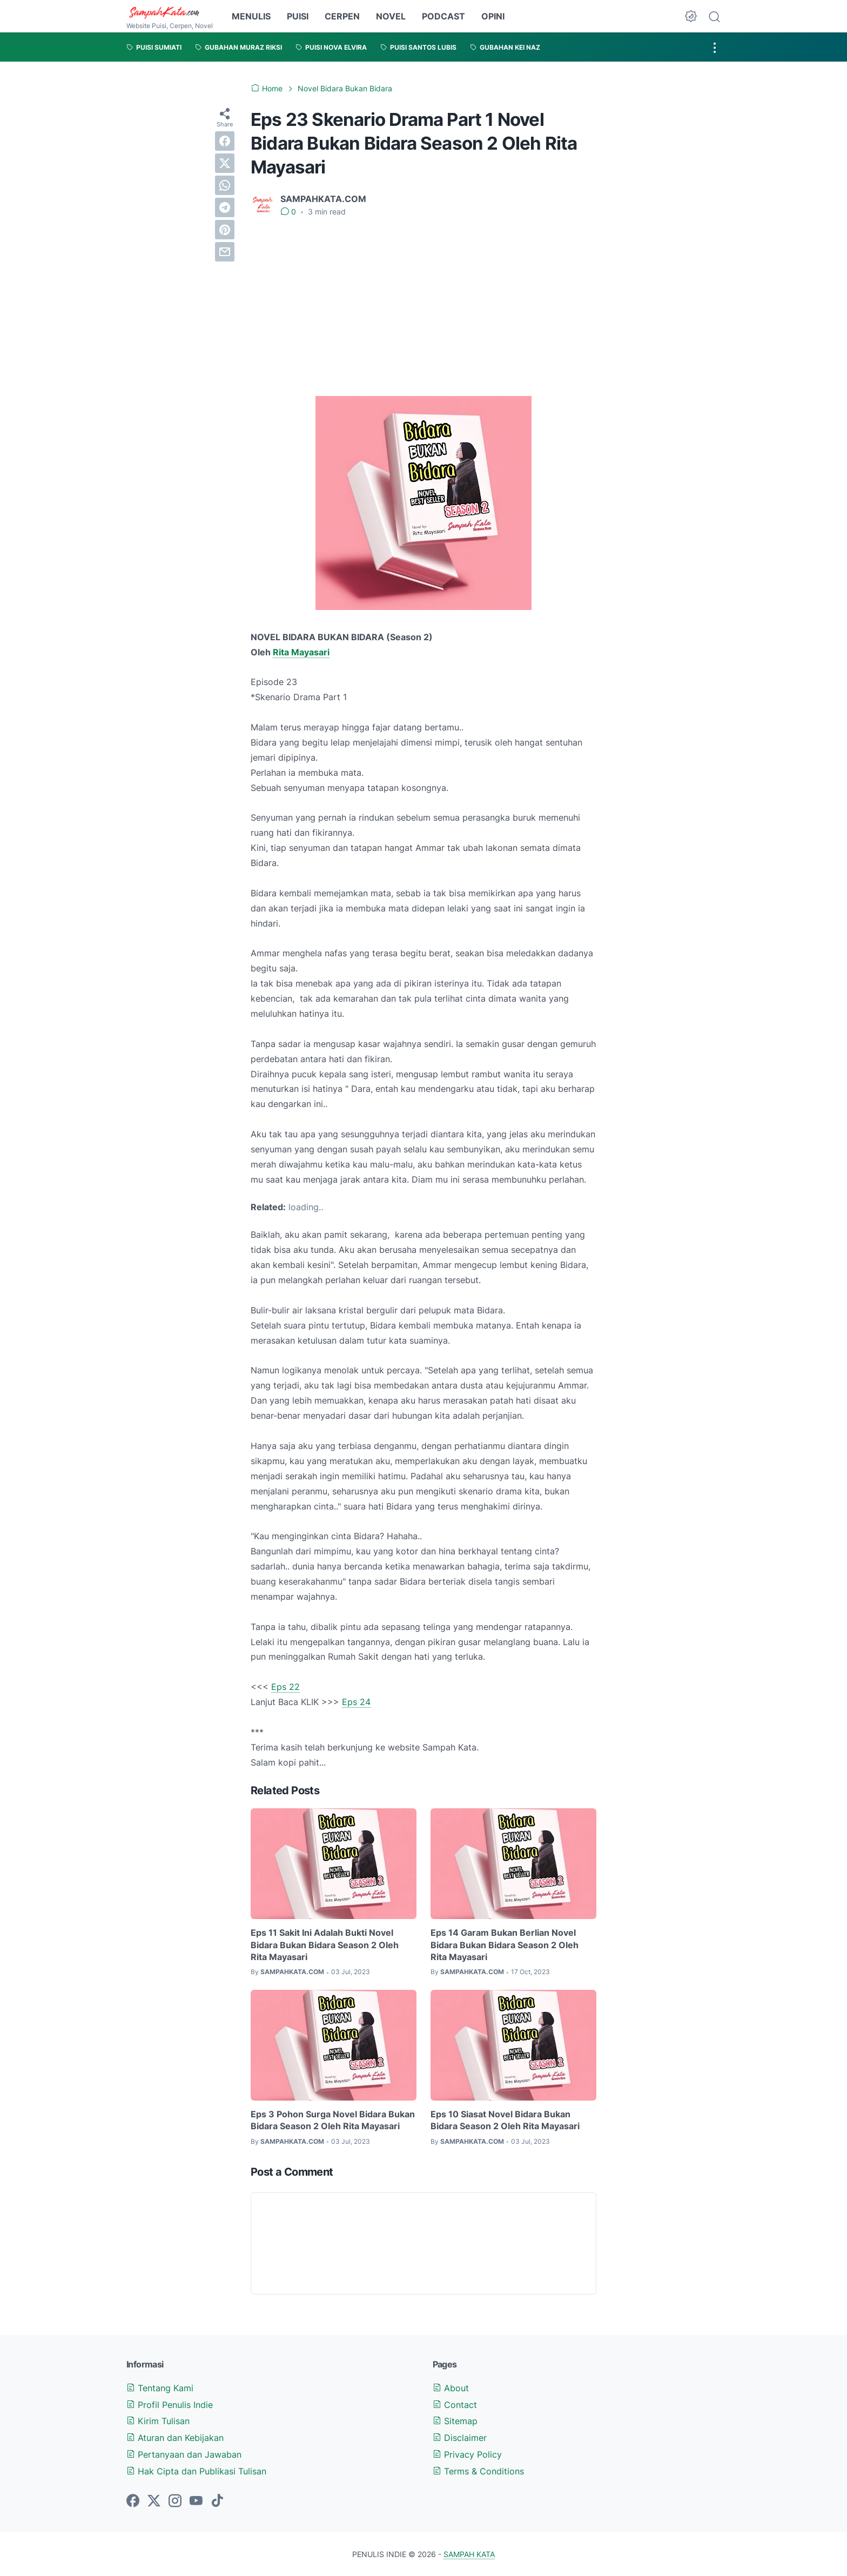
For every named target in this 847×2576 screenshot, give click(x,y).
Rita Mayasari (301, 652)
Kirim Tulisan (158, 2421)
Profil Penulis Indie (169, 2404)
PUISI (297, 16)
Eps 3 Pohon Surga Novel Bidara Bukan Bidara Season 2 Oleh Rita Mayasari (333, 2120)
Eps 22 (285, 1686)
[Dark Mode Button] (690, 16)
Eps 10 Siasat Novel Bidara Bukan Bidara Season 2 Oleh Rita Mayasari (505, 2120)
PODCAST (443, 16)
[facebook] (224, 141)
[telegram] (224, 207)
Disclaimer (460, 2437)
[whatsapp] (224, 185)
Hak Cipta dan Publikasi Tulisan (196, 2471)
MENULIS (251, 16)
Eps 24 (356, 1701)
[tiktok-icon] (217, 2501)
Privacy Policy (467, 2454)
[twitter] (224, 163)
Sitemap (455, 2421)
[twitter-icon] (153, 2501)
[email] (224, 251)
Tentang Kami (159, 2388)
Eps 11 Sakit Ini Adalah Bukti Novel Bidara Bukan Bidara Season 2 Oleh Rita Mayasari (325, 1944)
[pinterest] (224, 229)
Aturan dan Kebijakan (175, 2437)
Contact (455, 2404)
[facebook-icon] (132, 2501)
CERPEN (342, 16)
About (451, 2388)
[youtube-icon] (196, 2501)
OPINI (493, 16)
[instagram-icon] (175, 2501)
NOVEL (391, 16)
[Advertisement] (423, 307)
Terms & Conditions (478, 2471)
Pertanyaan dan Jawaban (183, 2454)
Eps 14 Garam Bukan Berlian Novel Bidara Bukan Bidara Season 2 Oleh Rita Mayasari (505, 1944)
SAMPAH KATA (469, 2554)
